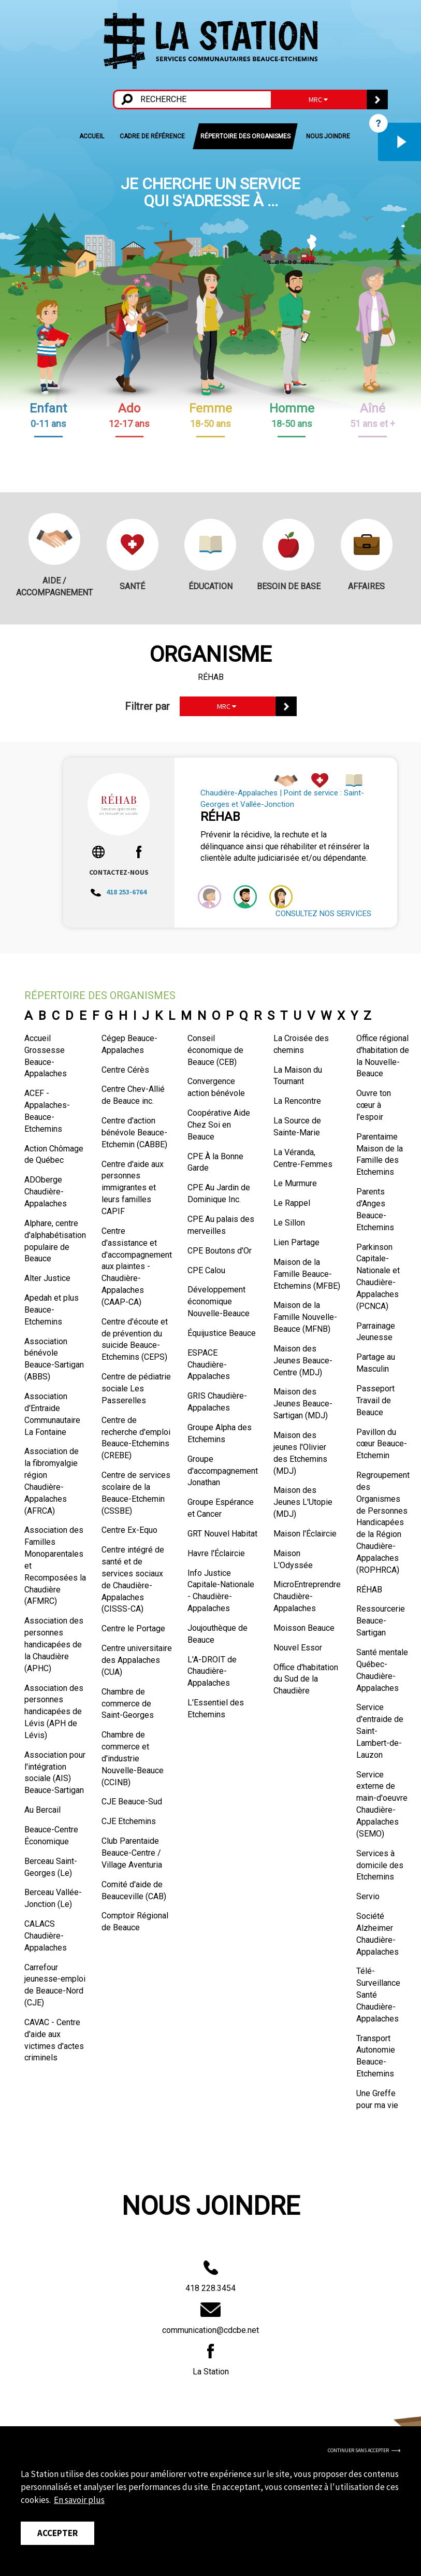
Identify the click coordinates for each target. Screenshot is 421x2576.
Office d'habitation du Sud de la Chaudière (305, 1679)
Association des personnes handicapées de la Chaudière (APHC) (53, 1644)
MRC (318, 99)
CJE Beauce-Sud (131, 1801)
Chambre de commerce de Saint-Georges (127, 1703)
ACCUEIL (91, 136)
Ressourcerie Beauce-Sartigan (380, 1621)
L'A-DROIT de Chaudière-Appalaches (212, 1671)
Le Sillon (289, 1223)
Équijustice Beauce (221, 1333)
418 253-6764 (119, 891)
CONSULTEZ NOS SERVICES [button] (323, 913)
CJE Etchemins (128, 1821)
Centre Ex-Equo (129, 1530)
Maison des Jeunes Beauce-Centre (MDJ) (302, 1360)
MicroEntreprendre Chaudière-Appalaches (307, 1596)
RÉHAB (369, 1590)
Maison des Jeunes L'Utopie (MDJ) (302, 1502)
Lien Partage (296, 1242)
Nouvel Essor (297, 1648)
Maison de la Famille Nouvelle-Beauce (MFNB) (305, 1317)
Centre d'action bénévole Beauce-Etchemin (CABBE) (134, 1132)
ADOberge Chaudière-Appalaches (45, 1191)
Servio (368, 1896)
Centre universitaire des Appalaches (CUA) (136, 1660)
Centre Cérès (125, 1070)
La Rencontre (297, 1101)
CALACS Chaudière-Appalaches (45, 1936)
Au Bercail (42, 1810)
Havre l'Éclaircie (216, 1553)
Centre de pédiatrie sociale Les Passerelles (136, 1388)
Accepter (57, 2533)
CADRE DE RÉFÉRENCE (152, 136)
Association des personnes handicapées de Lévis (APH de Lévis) (53, 1711)
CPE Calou (206, 1270)
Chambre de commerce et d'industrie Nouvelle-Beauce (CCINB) (132, 1758)
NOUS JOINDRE (328, 136)
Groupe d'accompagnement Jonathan (222, 1471)
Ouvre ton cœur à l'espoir (373, 1105)
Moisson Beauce (304, 1628)
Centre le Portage (133, 1628)
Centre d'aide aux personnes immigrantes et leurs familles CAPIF (132, 1187)
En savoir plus (79, 2500)
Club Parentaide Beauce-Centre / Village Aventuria (131, 1853)
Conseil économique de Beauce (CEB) (215, 1050)
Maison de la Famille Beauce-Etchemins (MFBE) (306, 1274)
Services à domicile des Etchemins (379, 1865)
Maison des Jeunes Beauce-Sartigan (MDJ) (302, 1403)
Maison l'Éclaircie (305, 1534)
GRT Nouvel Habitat (222, 1534)
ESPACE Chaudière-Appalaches (208, 1365)
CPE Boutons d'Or (219, 1251)
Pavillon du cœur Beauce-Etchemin (381, 1444)
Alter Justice (47, 1278)
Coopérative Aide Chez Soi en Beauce (218, 1125)
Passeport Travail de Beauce (375, 1400)
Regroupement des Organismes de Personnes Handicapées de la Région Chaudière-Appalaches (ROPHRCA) (383, 1522)
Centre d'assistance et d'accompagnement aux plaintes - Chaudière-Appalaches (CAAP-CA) (136, 1266)
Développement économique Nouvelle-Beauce (218, 1301)
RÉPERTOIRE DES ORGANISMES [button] (245, 136)
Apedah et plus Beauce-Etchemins (51, 1310)
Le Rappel (291, 1203)
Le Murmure (295, 1183)
